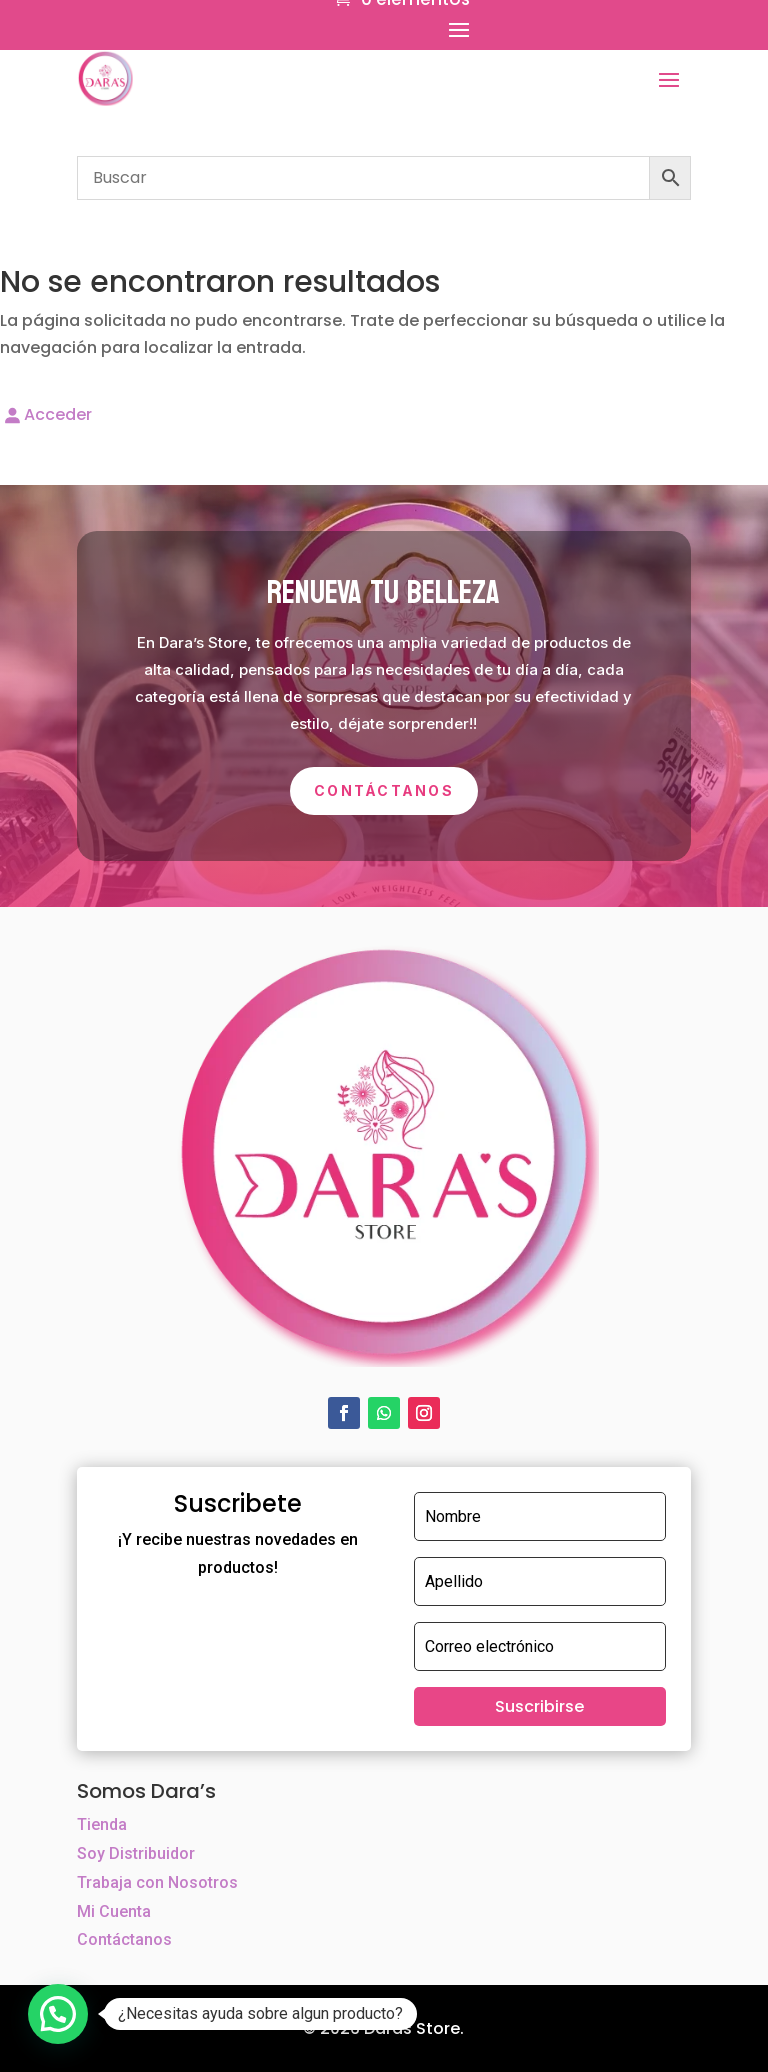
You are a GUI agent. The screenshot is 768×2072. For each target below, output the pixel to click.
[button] (58, 2014)
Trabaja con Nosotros (157, 1882)
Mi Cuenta (114, 1911)
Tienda (102, 1824)
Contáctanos (384, 790)
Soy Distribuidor (136, 1853)
